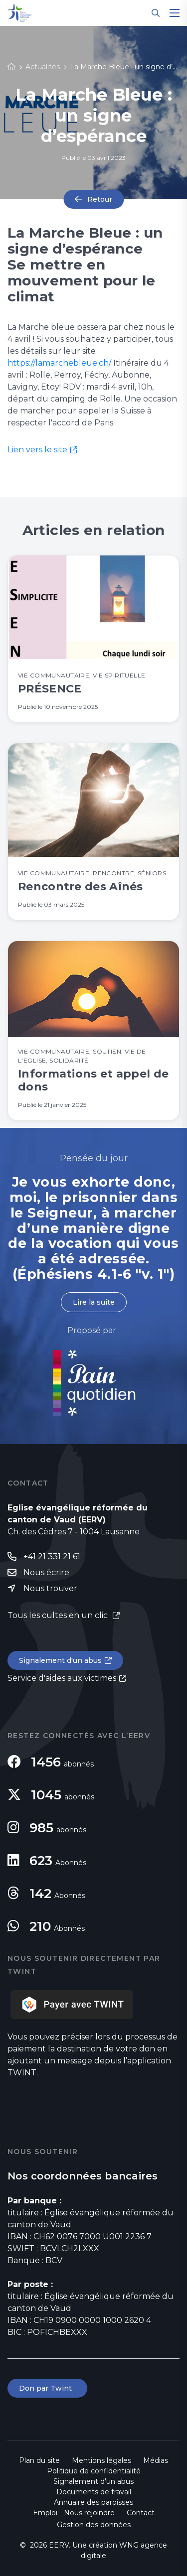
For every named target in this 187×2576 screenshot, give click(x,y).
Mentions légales (101, 2460)
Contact (141, 2512)
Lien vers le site (37, 449)
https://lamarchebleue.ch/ (59, 363)
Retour (99, 199)
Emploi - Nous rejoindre (74, 2512)
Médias (155, 2460)
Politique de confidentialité (94, 2470)
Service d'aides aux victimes (61, 1678)
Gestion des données (94, 2524)
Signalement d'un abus (60, 1660)
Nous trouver (50, 1588)
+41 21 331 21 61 (51, 1556)
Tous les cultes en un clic (58, 1615)
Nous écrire (46, 1572)
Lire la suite (94, 1302)
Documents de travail (93, 2491)
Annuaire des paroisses (93, 2502)
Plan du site (39, 2460)
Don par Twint (47, 2388)
